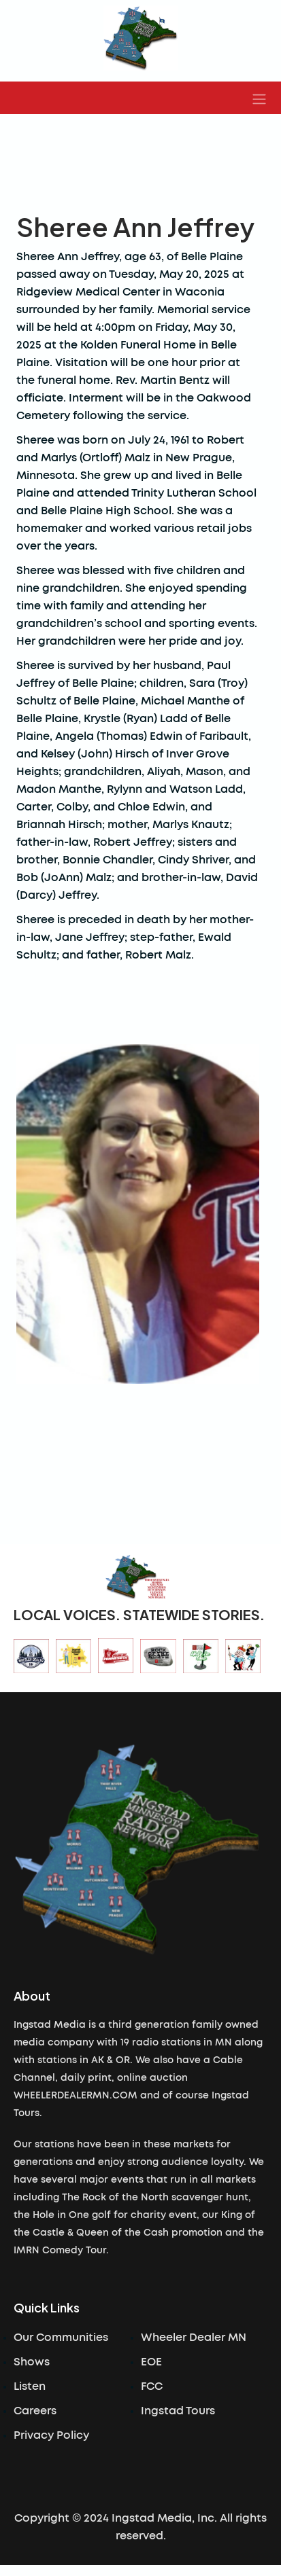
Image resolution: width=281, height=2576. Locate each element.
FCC (152, 2386)
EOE (151, 2362)
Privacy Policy (51, 2435)
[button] (259, 97)
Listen (30, 2386)
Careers (35, 2410)
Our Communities (61, 2337)
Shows (32, 2362)
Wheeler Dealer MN (193, 2337)
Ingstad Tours (178, 2410)
